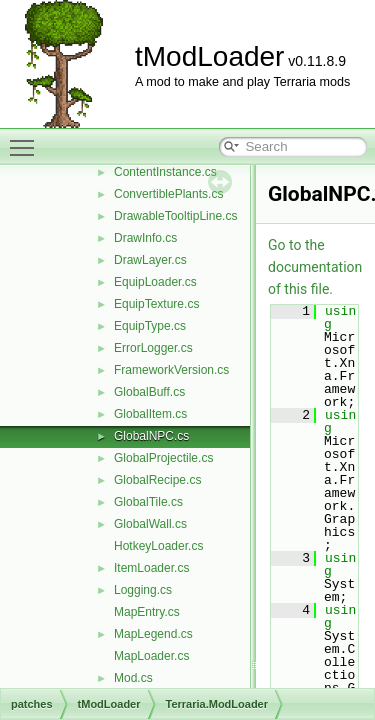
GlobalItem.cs (150, 414)
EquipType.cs (150, 326)
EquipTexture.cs (156, 304)
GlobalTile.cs (148, 502)
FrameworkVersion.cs (171, 370)
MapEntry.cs (147, 612)
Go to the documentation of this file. (315, 267)
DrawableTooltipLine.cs (175, 216)
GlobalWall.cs (150, 524)
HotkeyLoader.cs (158, 546)
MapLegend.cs (153, 634)
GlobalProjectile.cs (163, 458)
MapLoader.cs (151, 656)
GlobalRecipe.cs (157, 480)
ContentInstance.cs (165, 172)
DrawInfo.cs (145, 238)
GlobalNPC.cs (151, 436)
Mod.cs (133, 678)
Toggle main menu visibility (27, 139)
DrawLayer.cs (150, 260)
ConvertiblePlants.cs (168, 194)
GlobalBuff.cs (149, 392)
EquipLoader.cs (155, 282)
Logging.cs (143, 590)
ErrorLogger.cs (153, 348)
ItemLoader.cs (151, 568)
